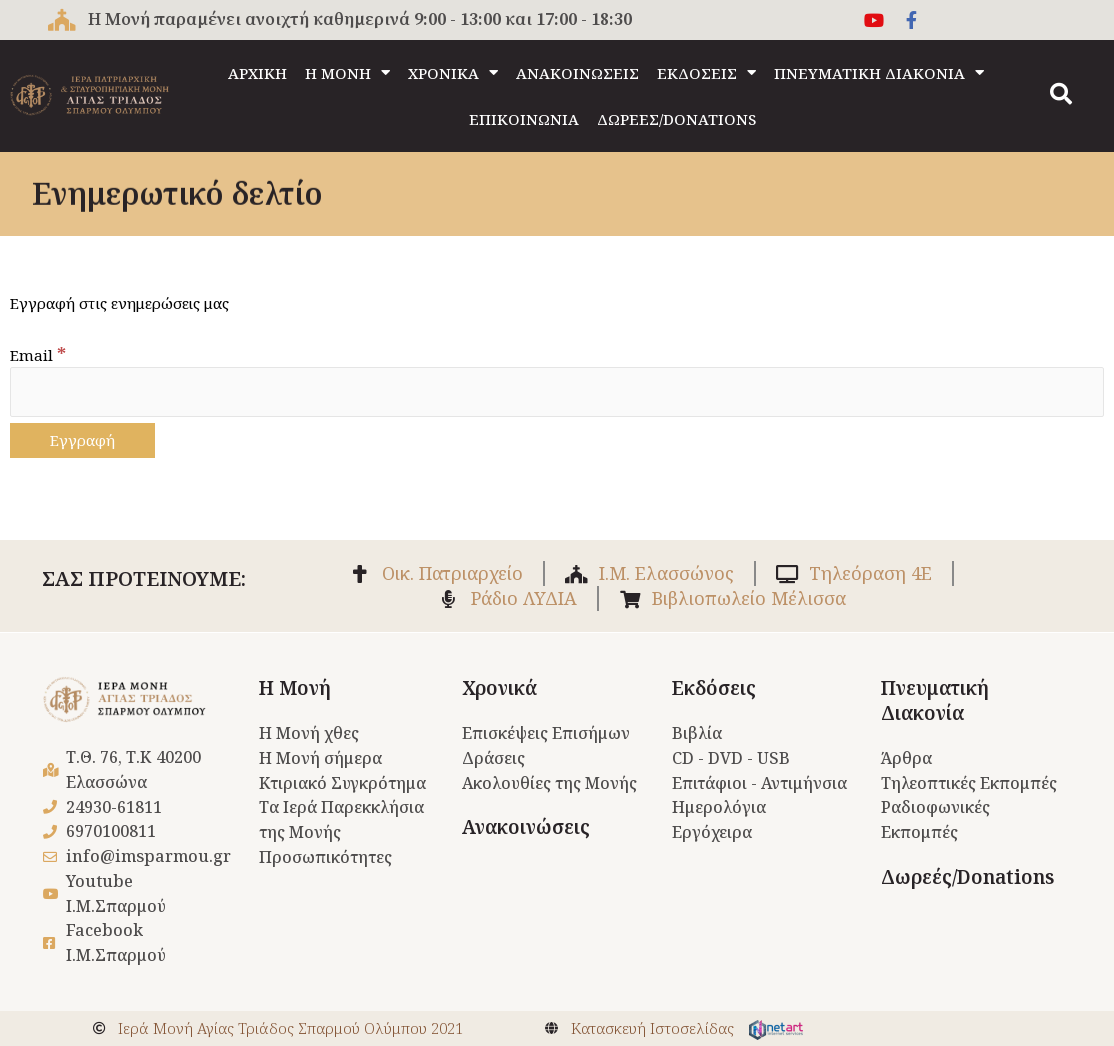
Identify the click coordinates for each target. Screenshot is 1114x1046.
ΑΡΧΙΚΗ (257, 73)
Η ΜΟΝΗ (347, 72)
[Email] (557, 391)
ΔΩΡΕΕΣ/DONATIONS (676, 119)
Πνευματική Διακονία (935, 701)
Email (38, 355)
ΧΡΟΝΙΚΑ (453, 72)
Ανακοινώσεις (526, 827)
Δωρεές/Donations (967, 877)
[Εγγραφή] (82, 440)
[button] (1061, 94)
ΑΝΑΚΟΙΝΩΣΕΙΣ (577, 73)
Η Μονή (295, 689)
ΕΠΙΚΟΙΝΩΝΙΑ (524, 119)
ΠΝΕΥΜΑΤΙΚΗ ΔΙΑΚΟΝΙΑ (879, 72)
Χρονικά (499, 689)
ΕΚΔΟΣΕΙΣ (706, 72)
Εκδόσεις (714, 689)
